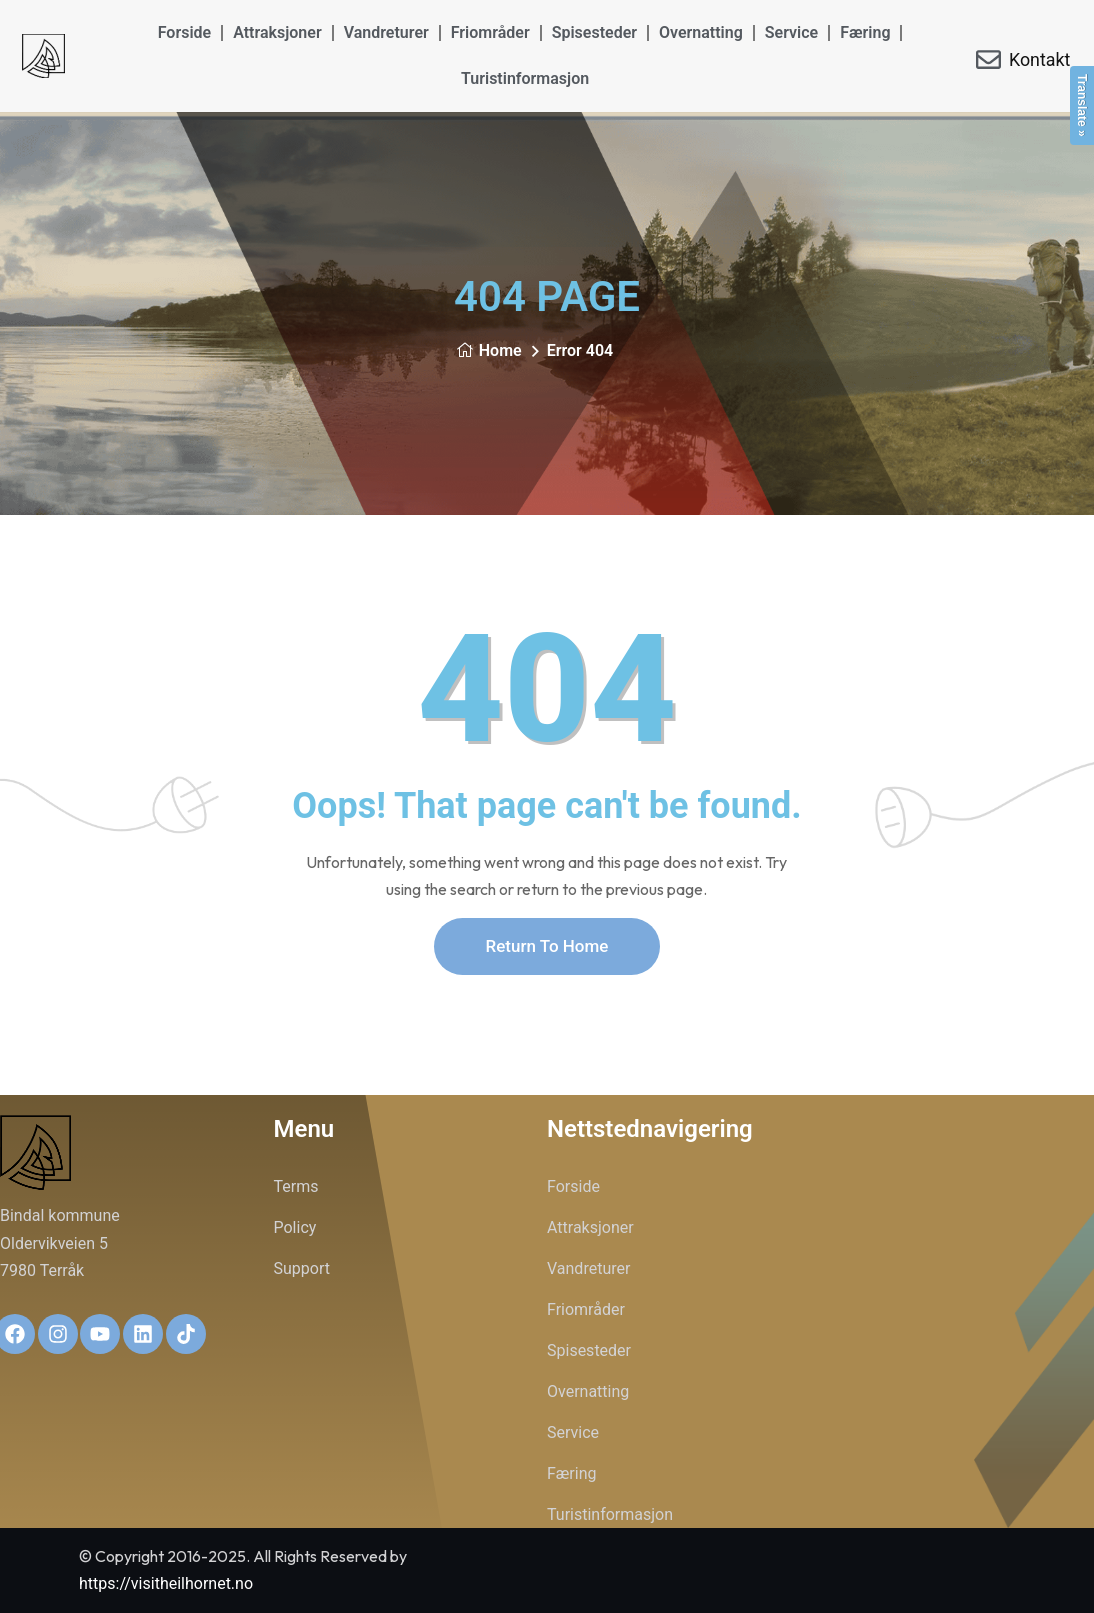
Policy (295, 1227)
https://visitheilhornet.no (166, 1583)
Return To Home (547, 946)
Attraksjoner (277, 32)
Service (791, 32)
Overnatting (701, 32)
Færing (865, 32)
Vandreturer (386, 32)
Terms (296, 1186)
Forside (184, 32)
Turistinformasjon (525, 78)
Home (489, 350)
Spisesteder (594, 32)
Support (302, 1268)
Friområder (490, 32)
